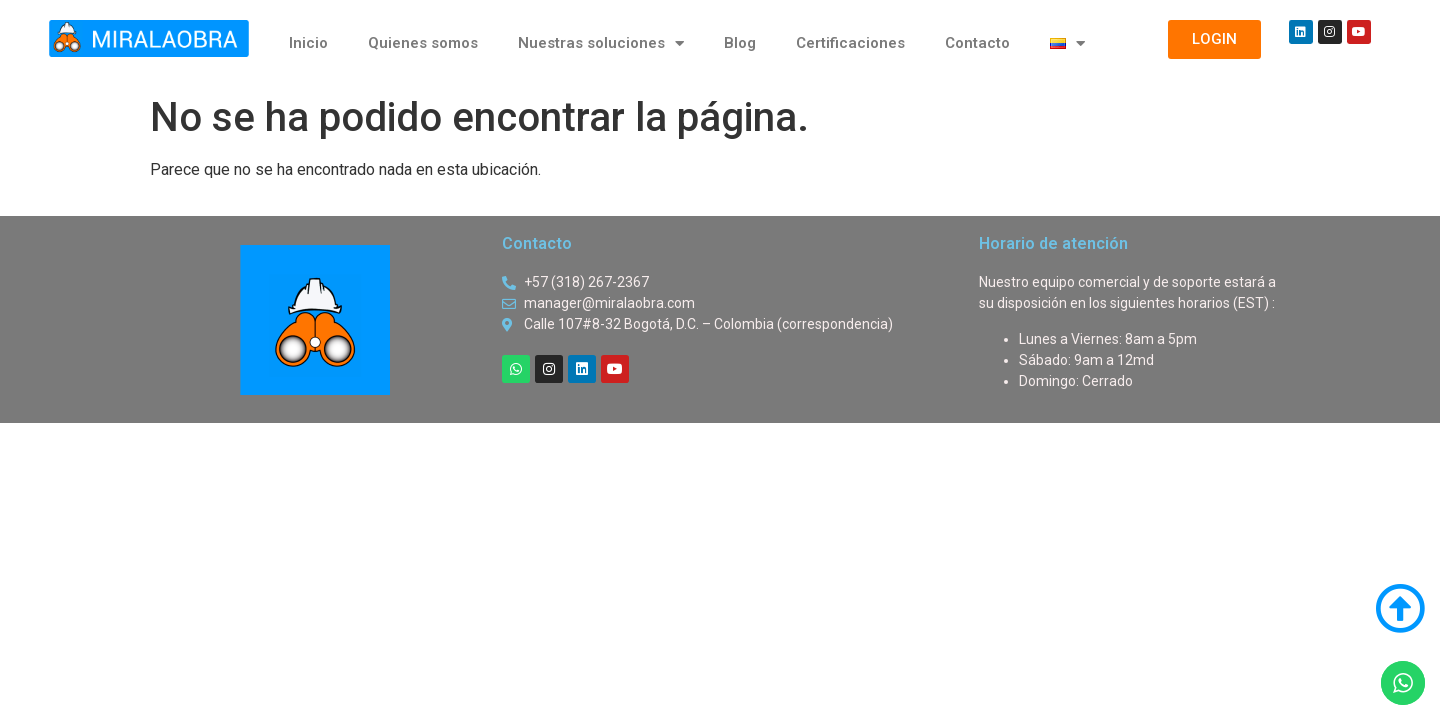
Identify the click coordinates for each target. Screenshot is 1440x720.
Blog (740, 43)
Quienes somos (423, 43)
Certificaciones (850, 43)
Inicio (308, 43)
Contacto (977, 43)
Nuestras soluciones (601, 43)
